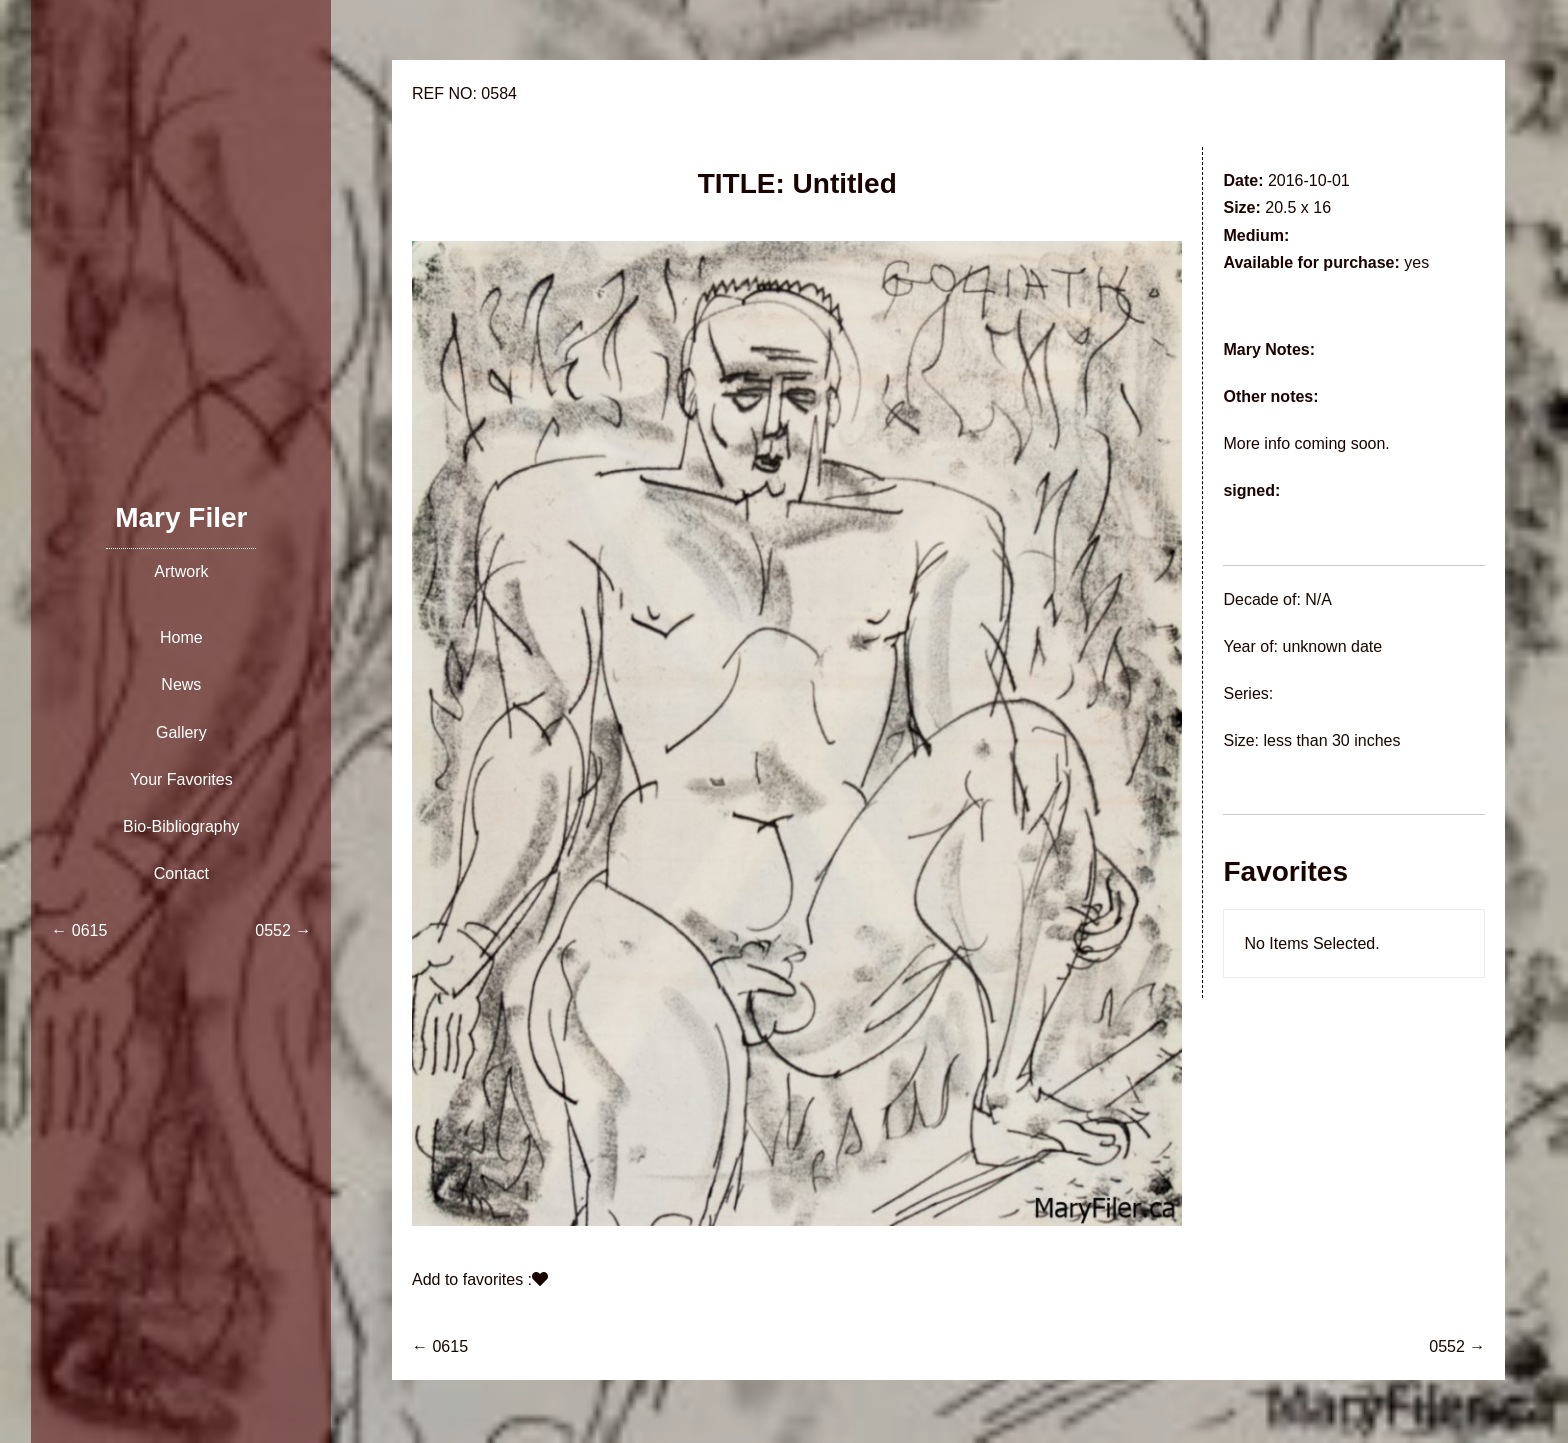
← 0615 (440, 1346)
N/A (1318, 599)
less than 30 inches (1331, 740)
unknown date (1332, 646)
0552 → (1457, 1346)
